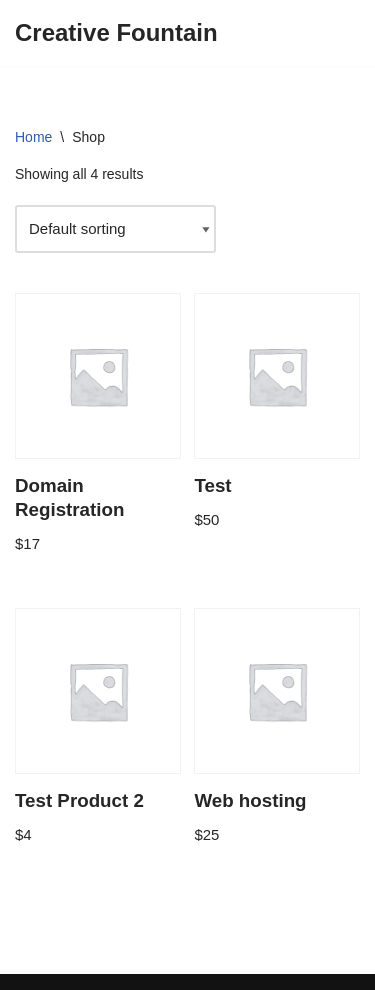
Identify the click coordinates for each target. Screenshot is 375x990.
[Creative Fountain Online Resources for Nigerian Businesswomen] (116, 33)
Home (33, 137)
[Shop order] (115, 229)
